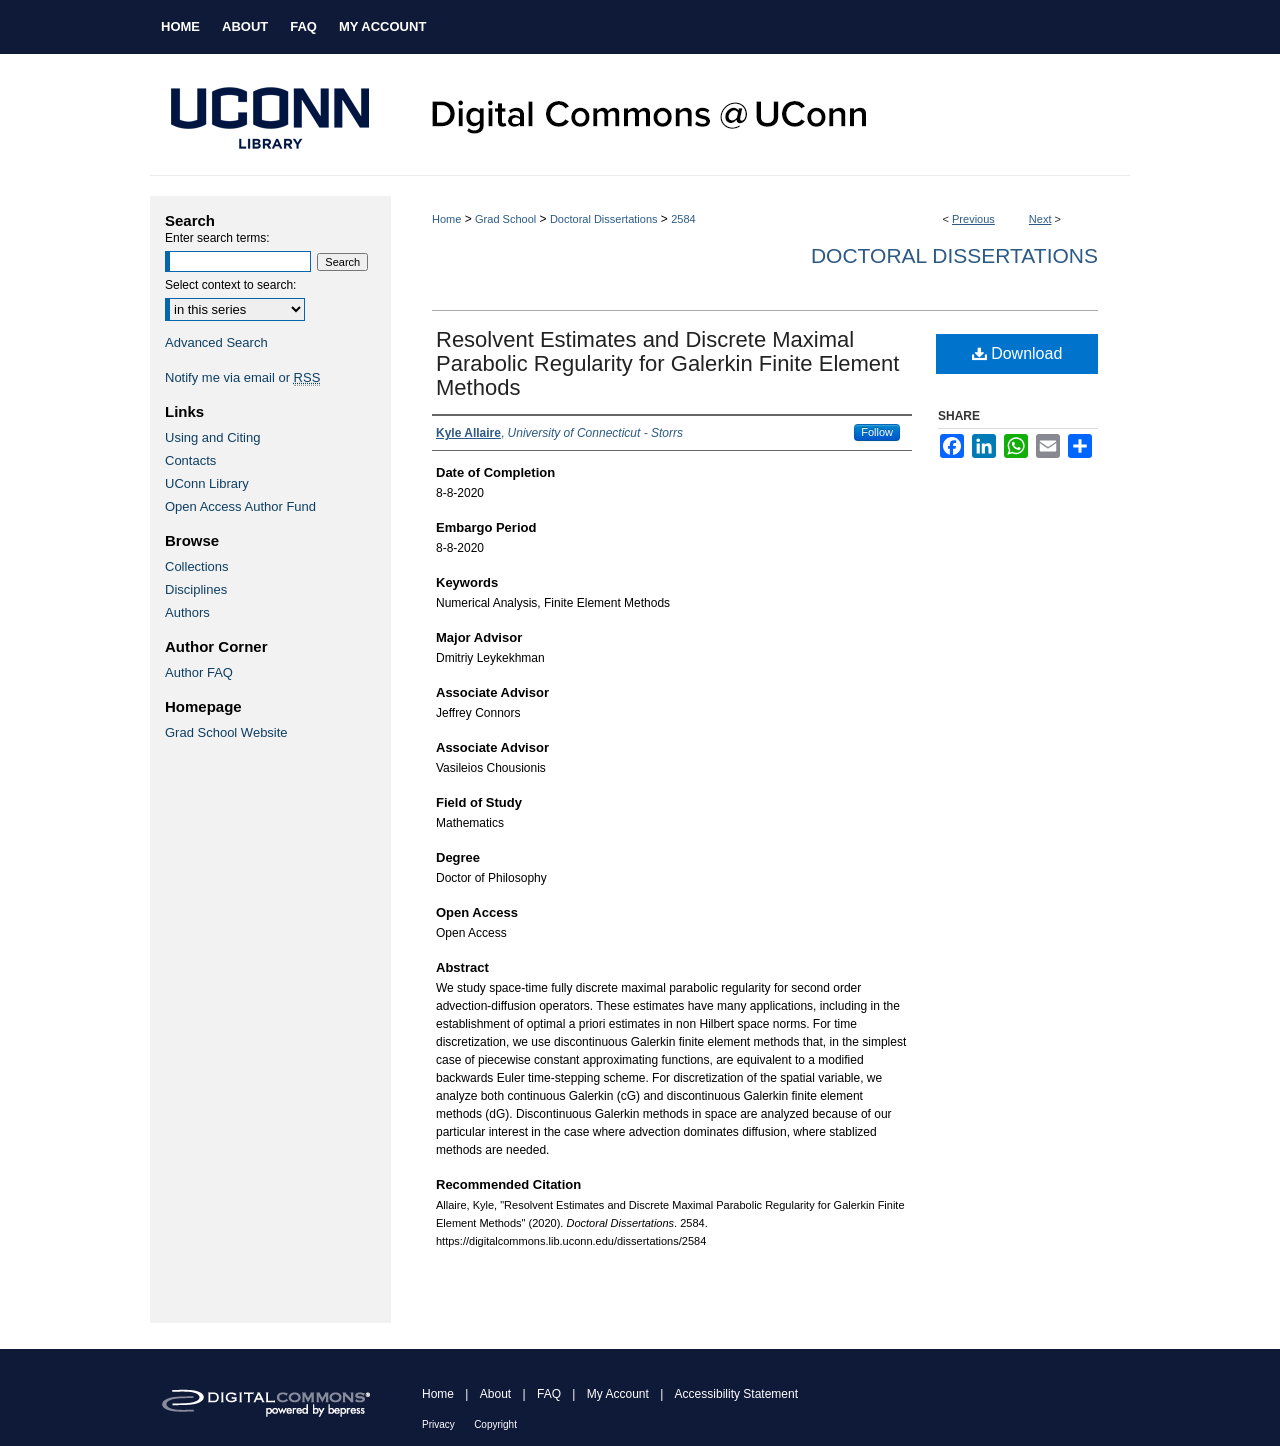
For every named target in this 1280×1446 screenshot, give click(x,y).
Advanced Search (216, 342)
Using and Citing (212, 437)
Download (1017, 353)
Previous (973, 219)
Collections (197, 566)
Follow (877, 432)
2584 (683, 219)
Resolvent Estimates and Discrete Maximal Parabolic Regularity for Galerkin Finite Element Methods (667, 363)
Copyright (495, 1424)
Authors (187, 612)
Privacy (438, 1424)
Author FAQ (199, 672)
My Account (618, 1394)
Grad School (505, 219)
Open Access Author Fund (240, 506)
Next (1040, 219)
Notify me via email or (242, 377)
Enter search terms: (217, 238)
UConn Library (207, 483)
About (495, 1394)
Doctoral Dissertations (604, 219)
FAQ (549, 1394)
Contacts (190, 460)
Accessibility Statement (736, 1394)
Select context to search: (230, 285)
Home (446, 219)
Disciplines (196, 589)
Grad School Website (226, 732)
